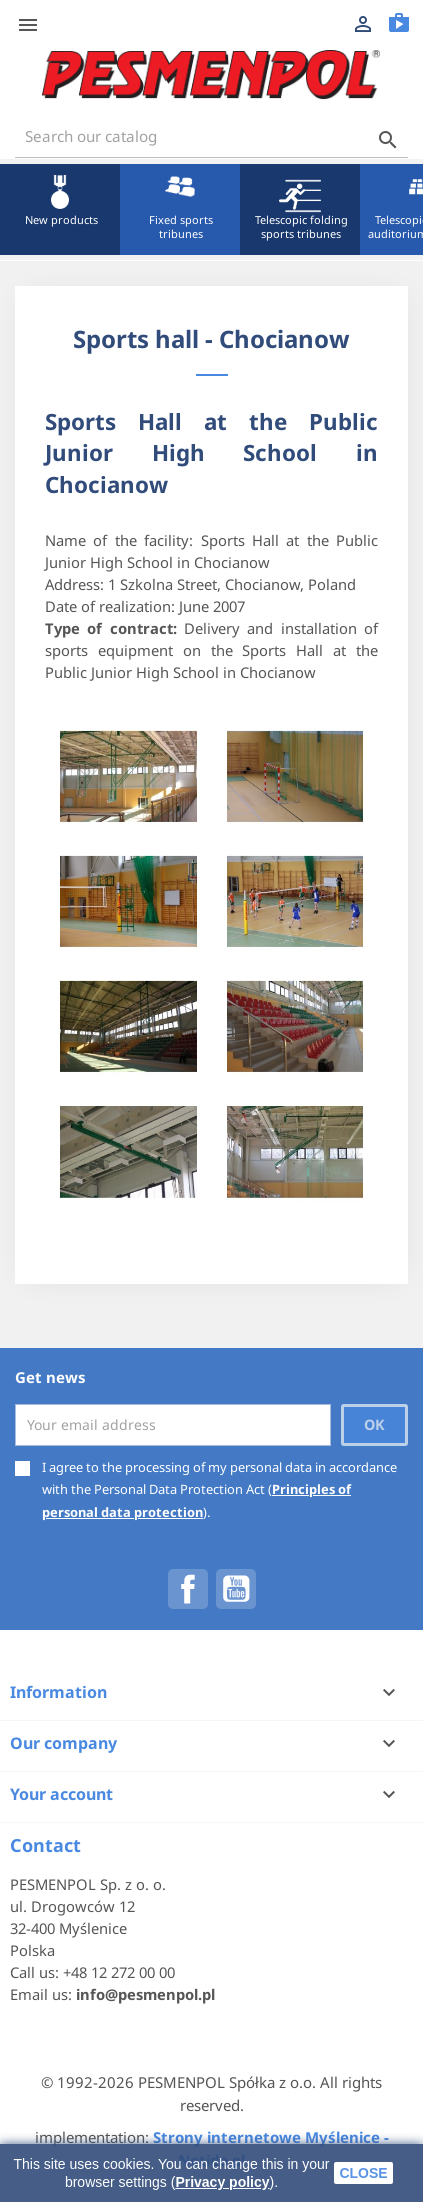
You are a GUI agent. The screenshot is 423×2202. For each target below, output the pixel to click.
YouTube (236, 1589)
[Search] (211, 136)
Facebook (188, 1589)
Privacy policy (222, 2182)
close (363, 2173)
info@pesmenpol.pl (145, 1994)
